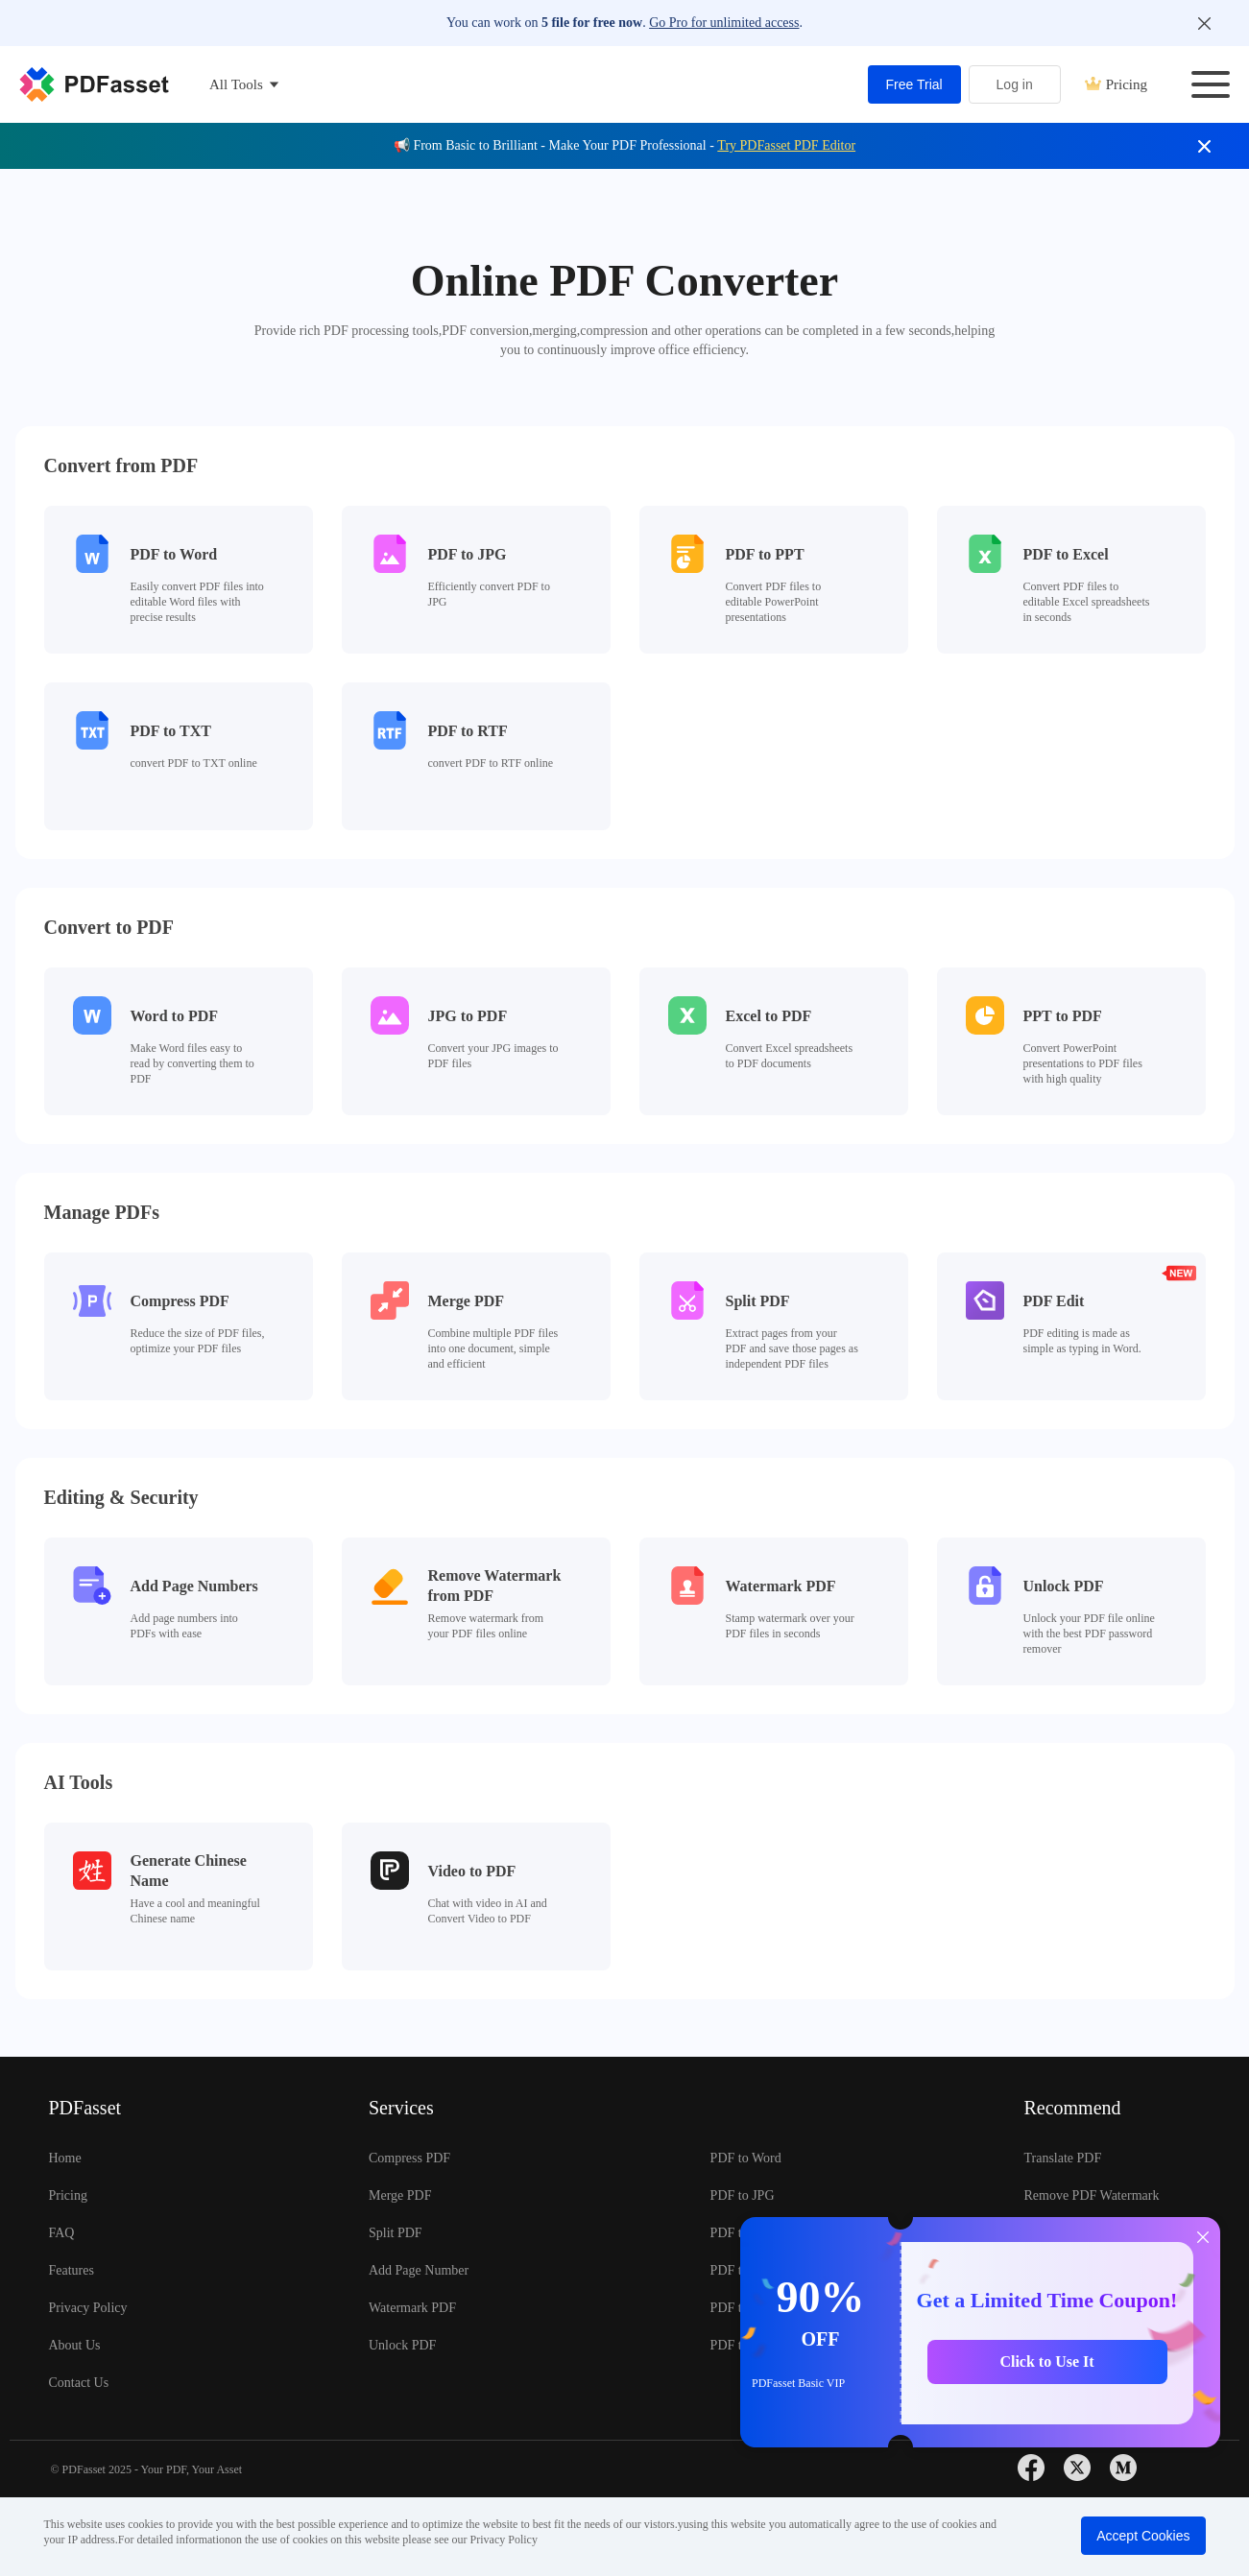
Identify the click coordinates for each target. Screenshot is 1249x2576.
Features (71, 2270)
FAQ (62, 2233)
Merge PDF (400, 2195)
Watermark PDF (412, 2308)
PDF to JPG (742, 2195)
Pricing (1116, 84)
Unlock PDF (402, 2345)
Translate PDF (1062, 2158)
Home (65, 2158)
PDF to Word (745, 2158)
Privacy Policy (88, 2308)
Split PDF (395, 2233)
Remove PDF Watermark (1091, 2195)
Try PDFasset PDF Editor (786, 145)
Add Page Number (418, 2270)
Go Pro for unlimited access (724, 22)
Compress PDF (409, 2158)
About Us (75, 2345)
